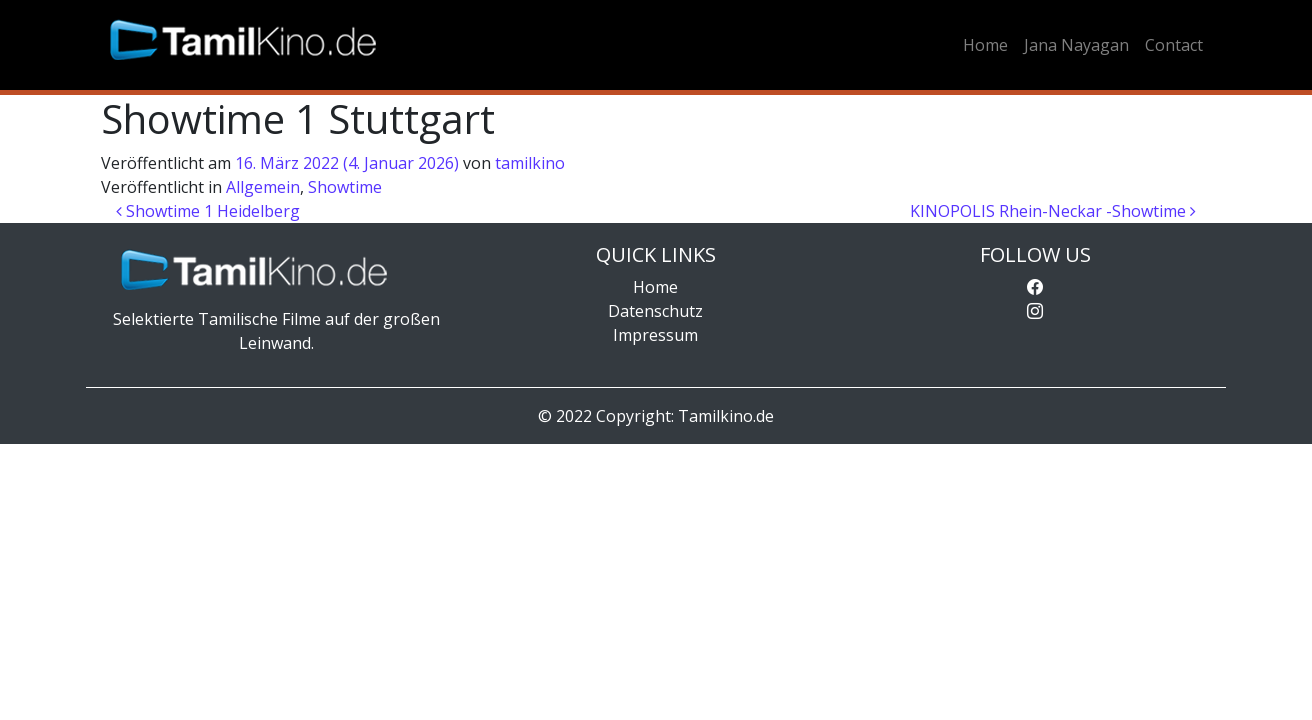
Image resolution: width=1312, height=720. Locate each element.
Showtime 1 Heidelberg (208, 211)
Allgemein (263, 187)
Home (985, 45)
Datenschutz (655, 311)
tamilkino (530, 163)
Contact (1174, 45)
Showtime (345, 187)
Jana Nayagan (1076, 45)
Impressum (655, 335)
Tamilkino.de (726, 416)
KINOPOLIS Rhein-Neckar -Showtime (1053, 211)
